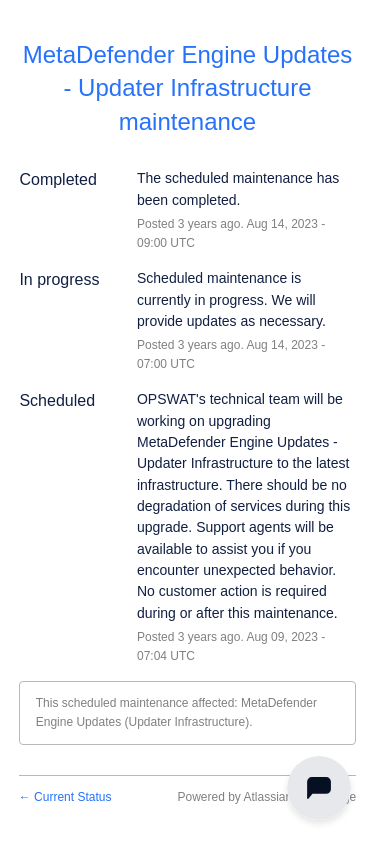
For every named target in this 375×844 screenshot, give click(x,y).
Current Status (65, 797)
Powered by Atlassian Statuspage (266, 797)
